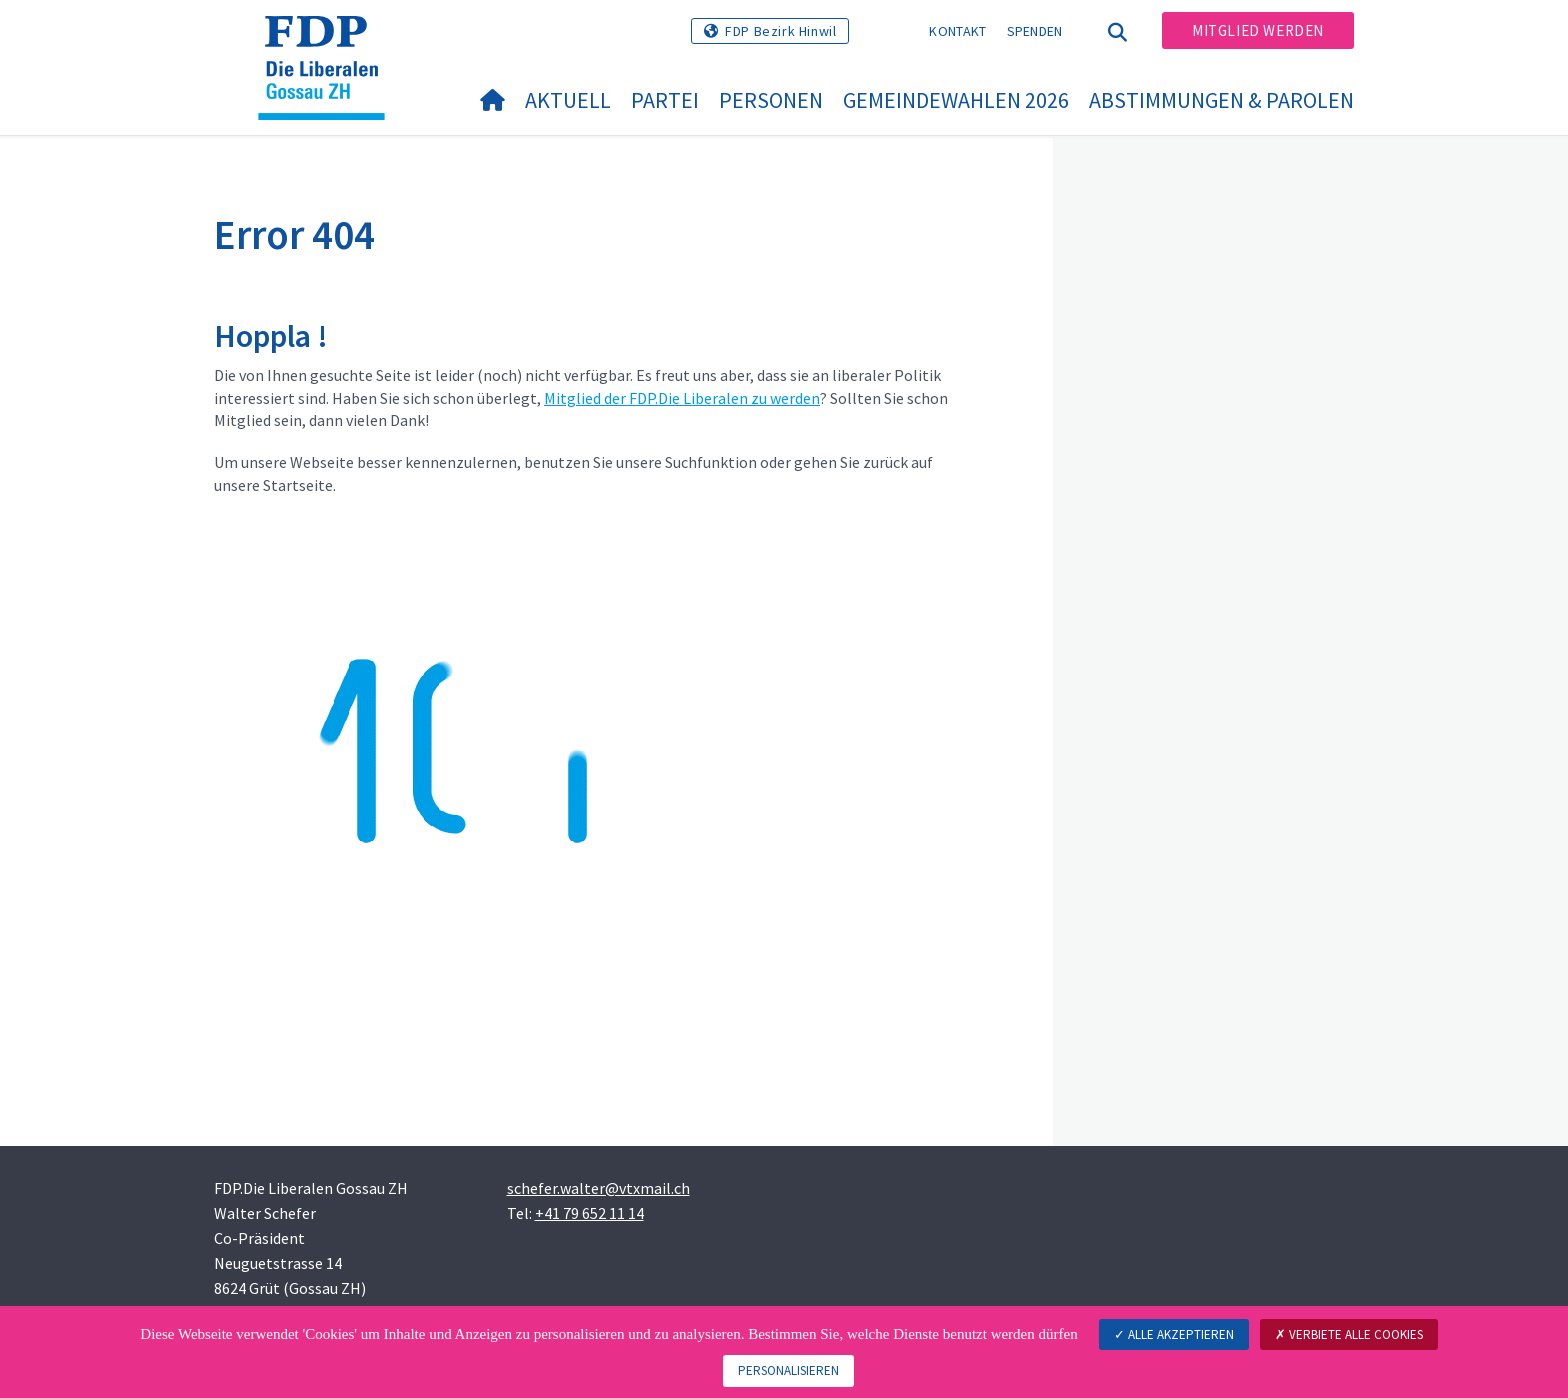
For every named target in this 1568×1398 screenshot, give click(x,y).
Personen (771, 100)
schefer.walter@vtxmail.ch (598, 1188)
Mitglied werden (1258, 30)
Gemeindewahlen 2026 (956, 100)
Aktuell (568, 100)
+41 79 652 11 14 (589, 1213)
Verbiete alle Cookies (1349, 1334)
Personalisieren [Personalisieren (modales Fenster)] (788, 1370)
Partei (665, 100)
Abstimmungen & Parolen (1221, 100)
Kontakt (957, 31)
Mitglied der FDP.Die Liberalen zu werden (682, 398)
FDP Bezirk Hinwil (780, 31)
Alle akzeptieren (1174, 1334)
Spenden (1035, 31)
